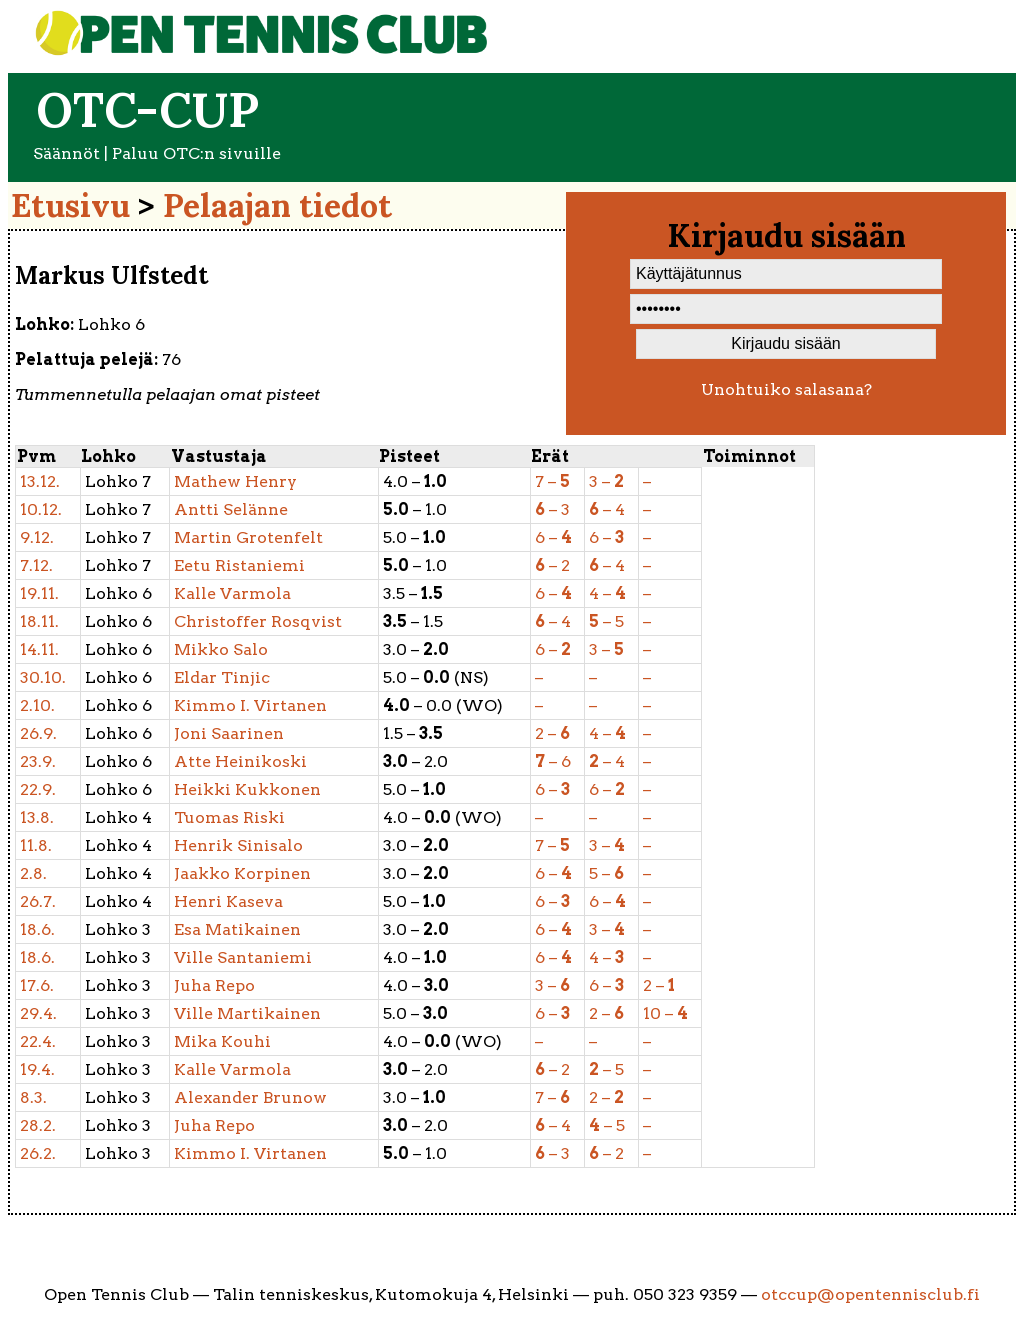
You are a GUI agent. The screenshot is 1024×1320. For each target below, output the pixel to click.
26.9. (38, 733)
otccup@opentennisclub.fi (870, 1294)
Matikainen (237, 929)
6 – (553, 537)
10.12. (41, 509)
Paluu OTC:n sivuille (196, 153)
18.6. (37, 929)
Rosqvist (258, 621)
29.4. (38, 1013)
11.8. (36, 845)
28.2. (38, 1125)
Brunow (250, 1097)
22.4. (38, 1041)
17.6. (37, 985)
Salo (221, 649)
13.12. (40, 481)
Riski (229, 817)
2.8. (33, 873)
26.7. (38, 901)
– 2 (552, 565)
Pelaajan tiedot (277, 205)
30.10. (43, 677)
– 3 (552, 509)
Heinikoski (240, 761)
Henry (235, 481)
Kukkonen (247, 789)
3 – (606, 481)
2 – (552, 733)
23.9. (38, 761)
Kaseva (228, 901)
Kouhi (222, 1041)
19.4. (37, 1069)
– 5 (606, 621)
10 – (665, 1013)
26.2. (38, 1153)
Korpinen (242, 873)
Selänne (231, 509)
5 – (606, 873)
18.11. (39, 621)
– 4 (607, 509)
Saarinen (229, 733)
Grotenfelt (248, 537)
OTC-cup (147, 109)
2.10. (37, 705)
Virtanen (250, 705)
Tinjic (222, 677)
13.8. (37, 817)
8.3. (33, 1097)
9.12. (37, 537)
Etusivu (70, 205)
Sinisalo (238, 845)
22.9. (38, 789)
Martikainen (247, 1013)
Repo (214, 985)
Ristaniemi (239, 565)
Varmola (232, 593)
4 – (607, 593)
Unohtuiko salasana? (786, 389)
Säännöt (66, 153)
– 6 (553, 761)
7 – (552, 481)
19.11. (39, 593)
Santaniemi (243, 957)
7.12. (36, 565)
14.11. (39, 649)
